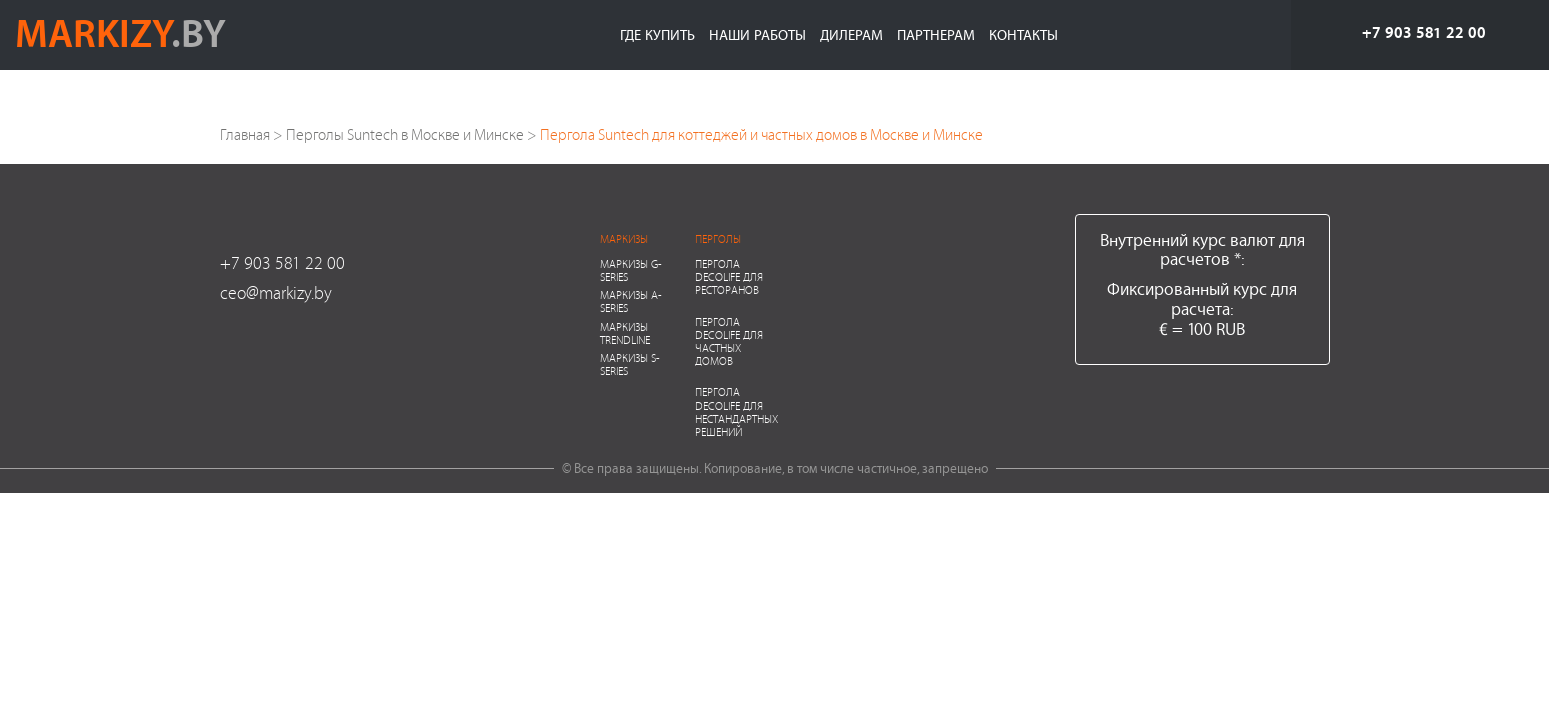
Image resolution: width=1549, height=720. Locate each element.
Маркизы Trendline (625, 333)
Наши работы (757, 34)
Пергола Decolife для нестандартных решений (736, 411)
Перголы (718, 238)
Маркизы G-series (631, 270)
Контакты (1023, 34)
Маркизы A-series (631, 301)
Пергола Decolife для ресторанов (729, 276)
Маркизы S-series (630, 364)
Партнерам (936, 34)
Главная (245, 134)
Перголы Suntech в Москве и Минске (405, 134)
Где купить (657, 34)
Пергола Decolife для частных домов (729, 341)
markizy (120, 32)
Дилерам (851, 34)
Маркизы (624, 238)
